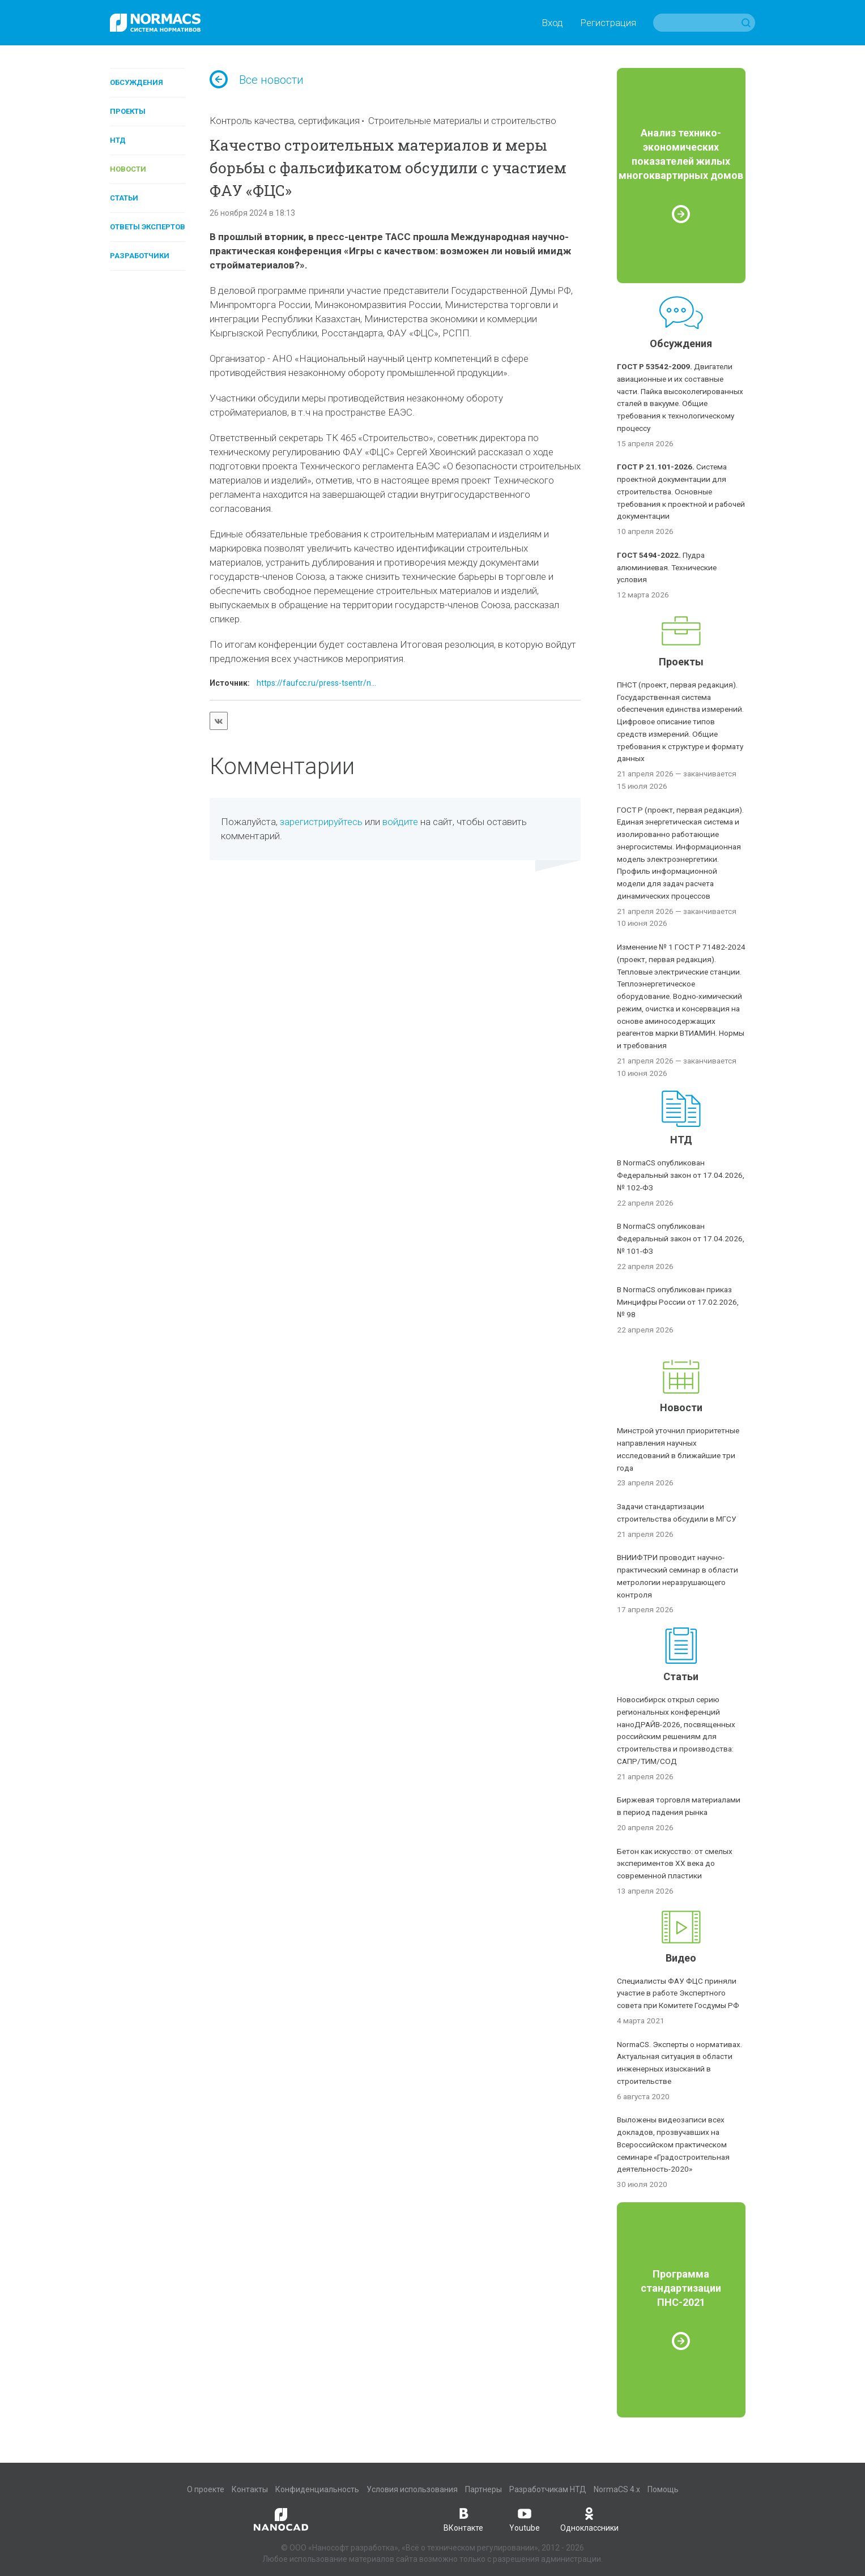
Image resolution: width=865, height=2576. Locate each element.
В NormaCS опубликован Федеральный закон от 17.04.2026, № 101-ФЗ (680, 1238)
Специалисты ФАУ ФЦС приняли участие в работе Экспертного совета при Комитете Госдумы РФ (678, 1993)
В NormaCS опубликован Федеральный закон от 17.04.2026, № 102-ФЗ (680, 1175)
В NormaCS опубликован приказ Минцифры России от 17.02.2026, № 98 (678, 1302)
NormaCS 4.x (617, 2489)
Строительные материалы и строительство (462, 120)
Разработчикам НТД (547, 2489)
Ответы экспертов (147, 227)
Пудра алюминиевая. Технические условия (667, 567)
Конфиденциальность (317, 2489)
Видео (681, 1958)
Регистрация (608, 22)
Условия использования (412, 2489)
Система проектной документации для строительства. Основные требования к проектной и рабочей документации (681, 491)
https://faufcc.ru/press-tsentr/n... (316, 682)
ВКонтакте (463, 2518)
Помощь (663, 2489)
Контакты (250, 2489)
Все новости (257, 80)
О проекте (205, 2489)
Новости (128, 169)
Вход (552, 22)
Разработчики (139, 255)
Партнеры (483, 2489)
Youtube (524, 2518)
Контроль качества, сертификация (285, 120)
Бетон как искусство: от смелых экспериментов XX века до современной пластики (674, 1864)
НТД (118, 140)
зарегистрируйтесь (321, 821)
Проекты (128, 111)
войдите (400, 821)
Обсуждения (136, 82)
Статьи (124, 198)
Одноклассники (589, 2518)
